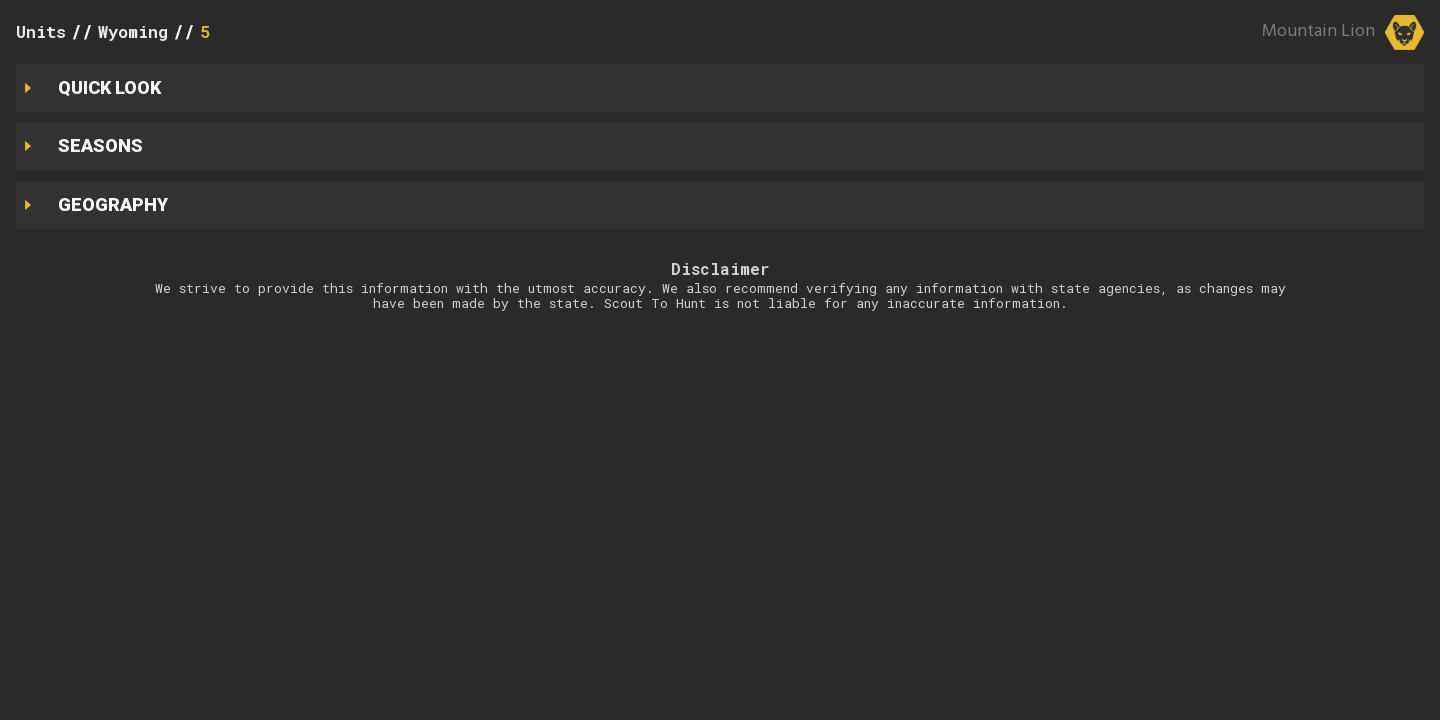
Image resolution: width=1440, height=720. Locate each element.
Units (41, 31)
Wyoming (133, 31)
